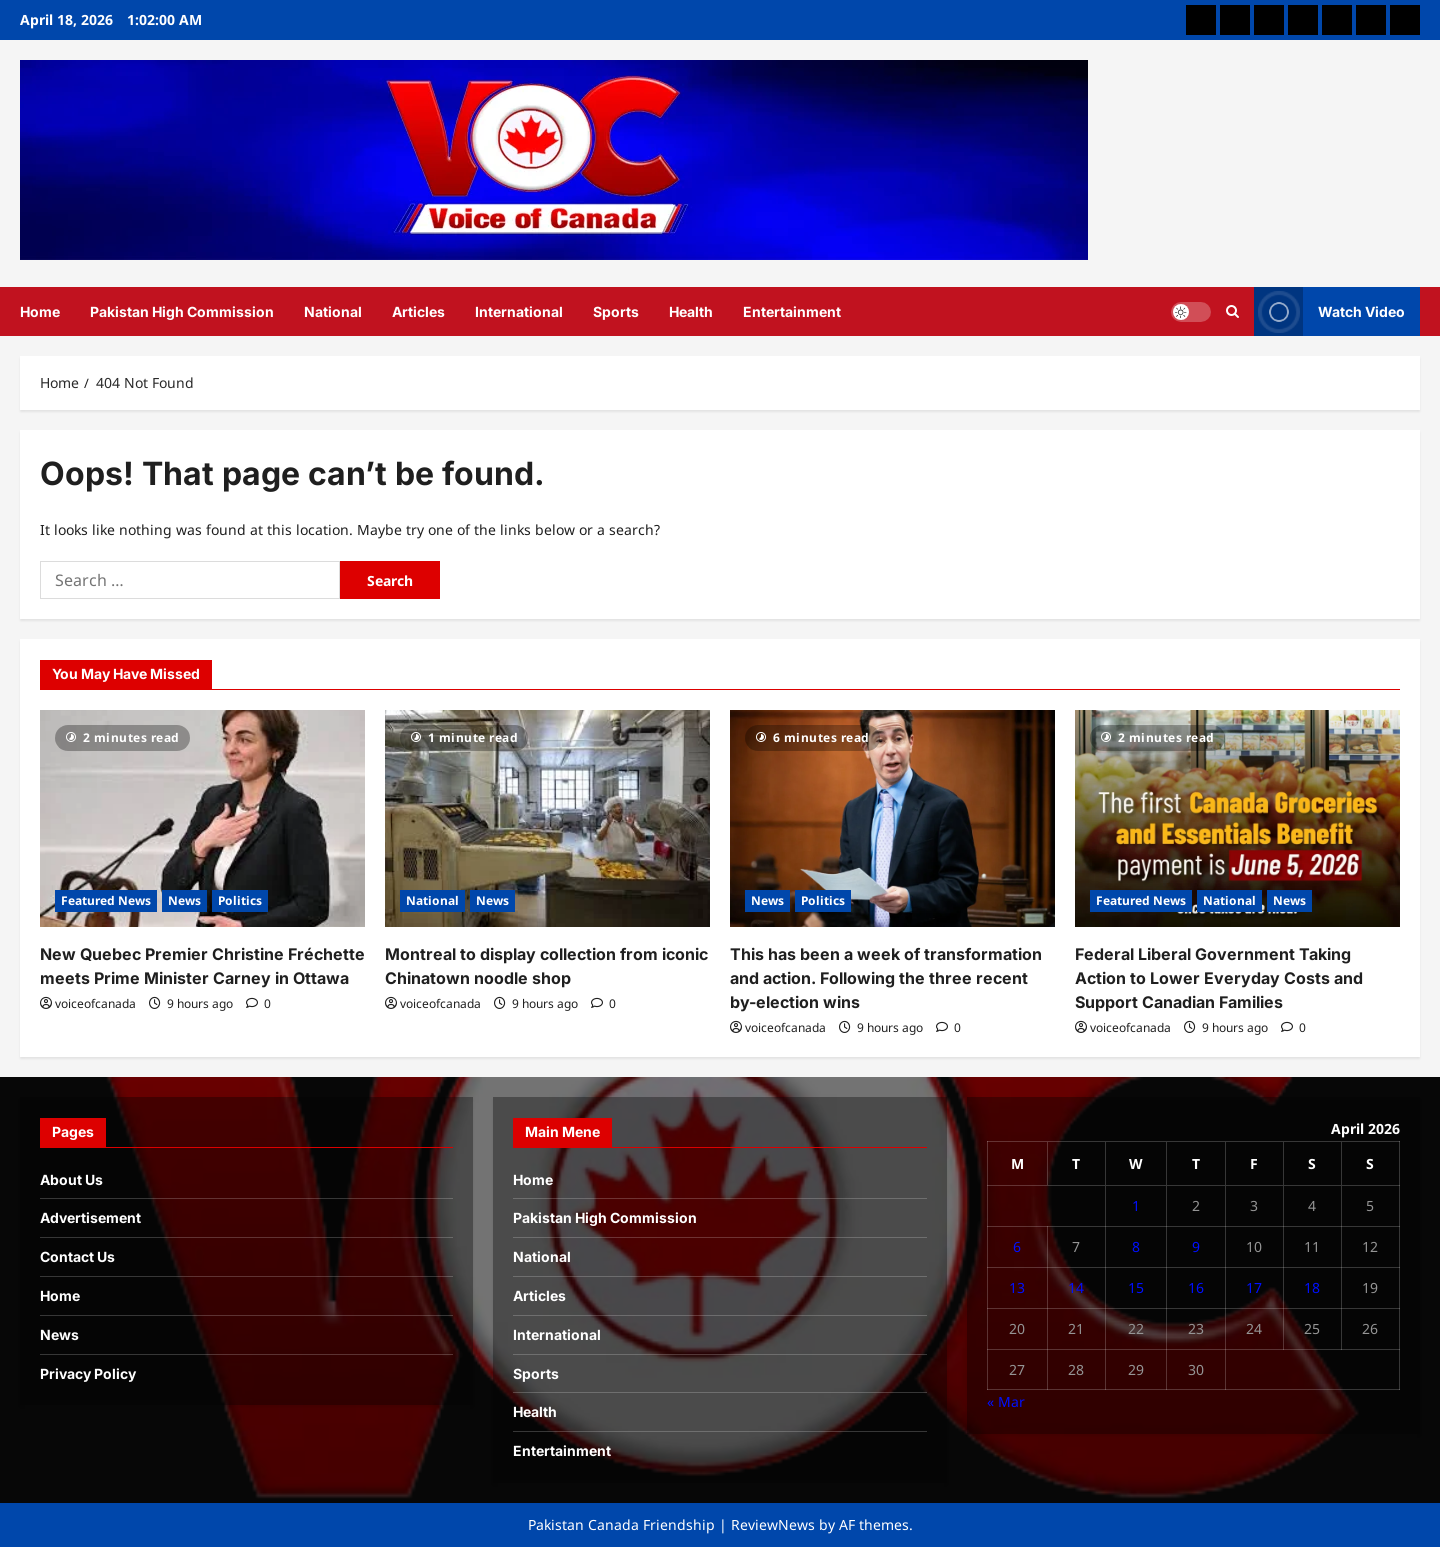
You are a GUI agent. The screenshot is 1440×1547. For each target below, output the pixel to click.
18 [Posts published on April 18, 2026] (1312, 1287)
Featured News (106, 900)
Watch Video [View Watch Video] (1329, 311)
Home (40, 311)
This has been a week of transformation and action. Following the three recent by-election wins (886, 978)
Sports (616, 311)
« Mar (1006, 1401)
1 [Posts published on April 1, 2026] (1136, 1205)
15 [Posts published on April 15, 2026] (1136, 1287)
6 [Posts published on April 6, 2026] (1017, 1246)
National (333, 311)
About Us (71, 1179)
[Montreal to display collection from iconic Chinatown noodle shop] (547, 818)
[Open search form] (1232, 311)
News (184, 900)
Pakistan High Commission (182, 311)
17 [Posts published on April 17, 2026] (1254, 1287)
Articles (418, 311)
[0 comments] (258, 1003)
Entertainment (792, 311)
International (519, 311)
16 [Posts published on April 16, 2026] (1196, 1287)
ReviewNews (773, 1524)
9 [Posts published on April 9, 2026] (1196, 1246)
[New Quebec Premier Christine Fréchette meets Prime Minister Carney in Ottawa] (202, 818)
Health (691, 311)
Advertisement (90, 1217)
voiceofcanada (95, 1003)
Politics (240, 900)
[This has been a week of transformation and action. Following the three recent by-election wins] (892, 818)
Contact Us (77, 1256)
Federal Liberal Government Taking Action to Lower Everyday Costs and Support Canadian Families (1219, 978)
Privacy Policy (88, 1373)
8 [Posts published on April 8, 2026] (1136, 1246)
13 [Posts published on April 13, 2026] (1017, 1287)
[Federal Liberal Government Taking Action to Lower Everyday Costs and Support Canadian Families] (1237, 818)
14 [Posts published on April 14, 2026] (1076, 1287)
